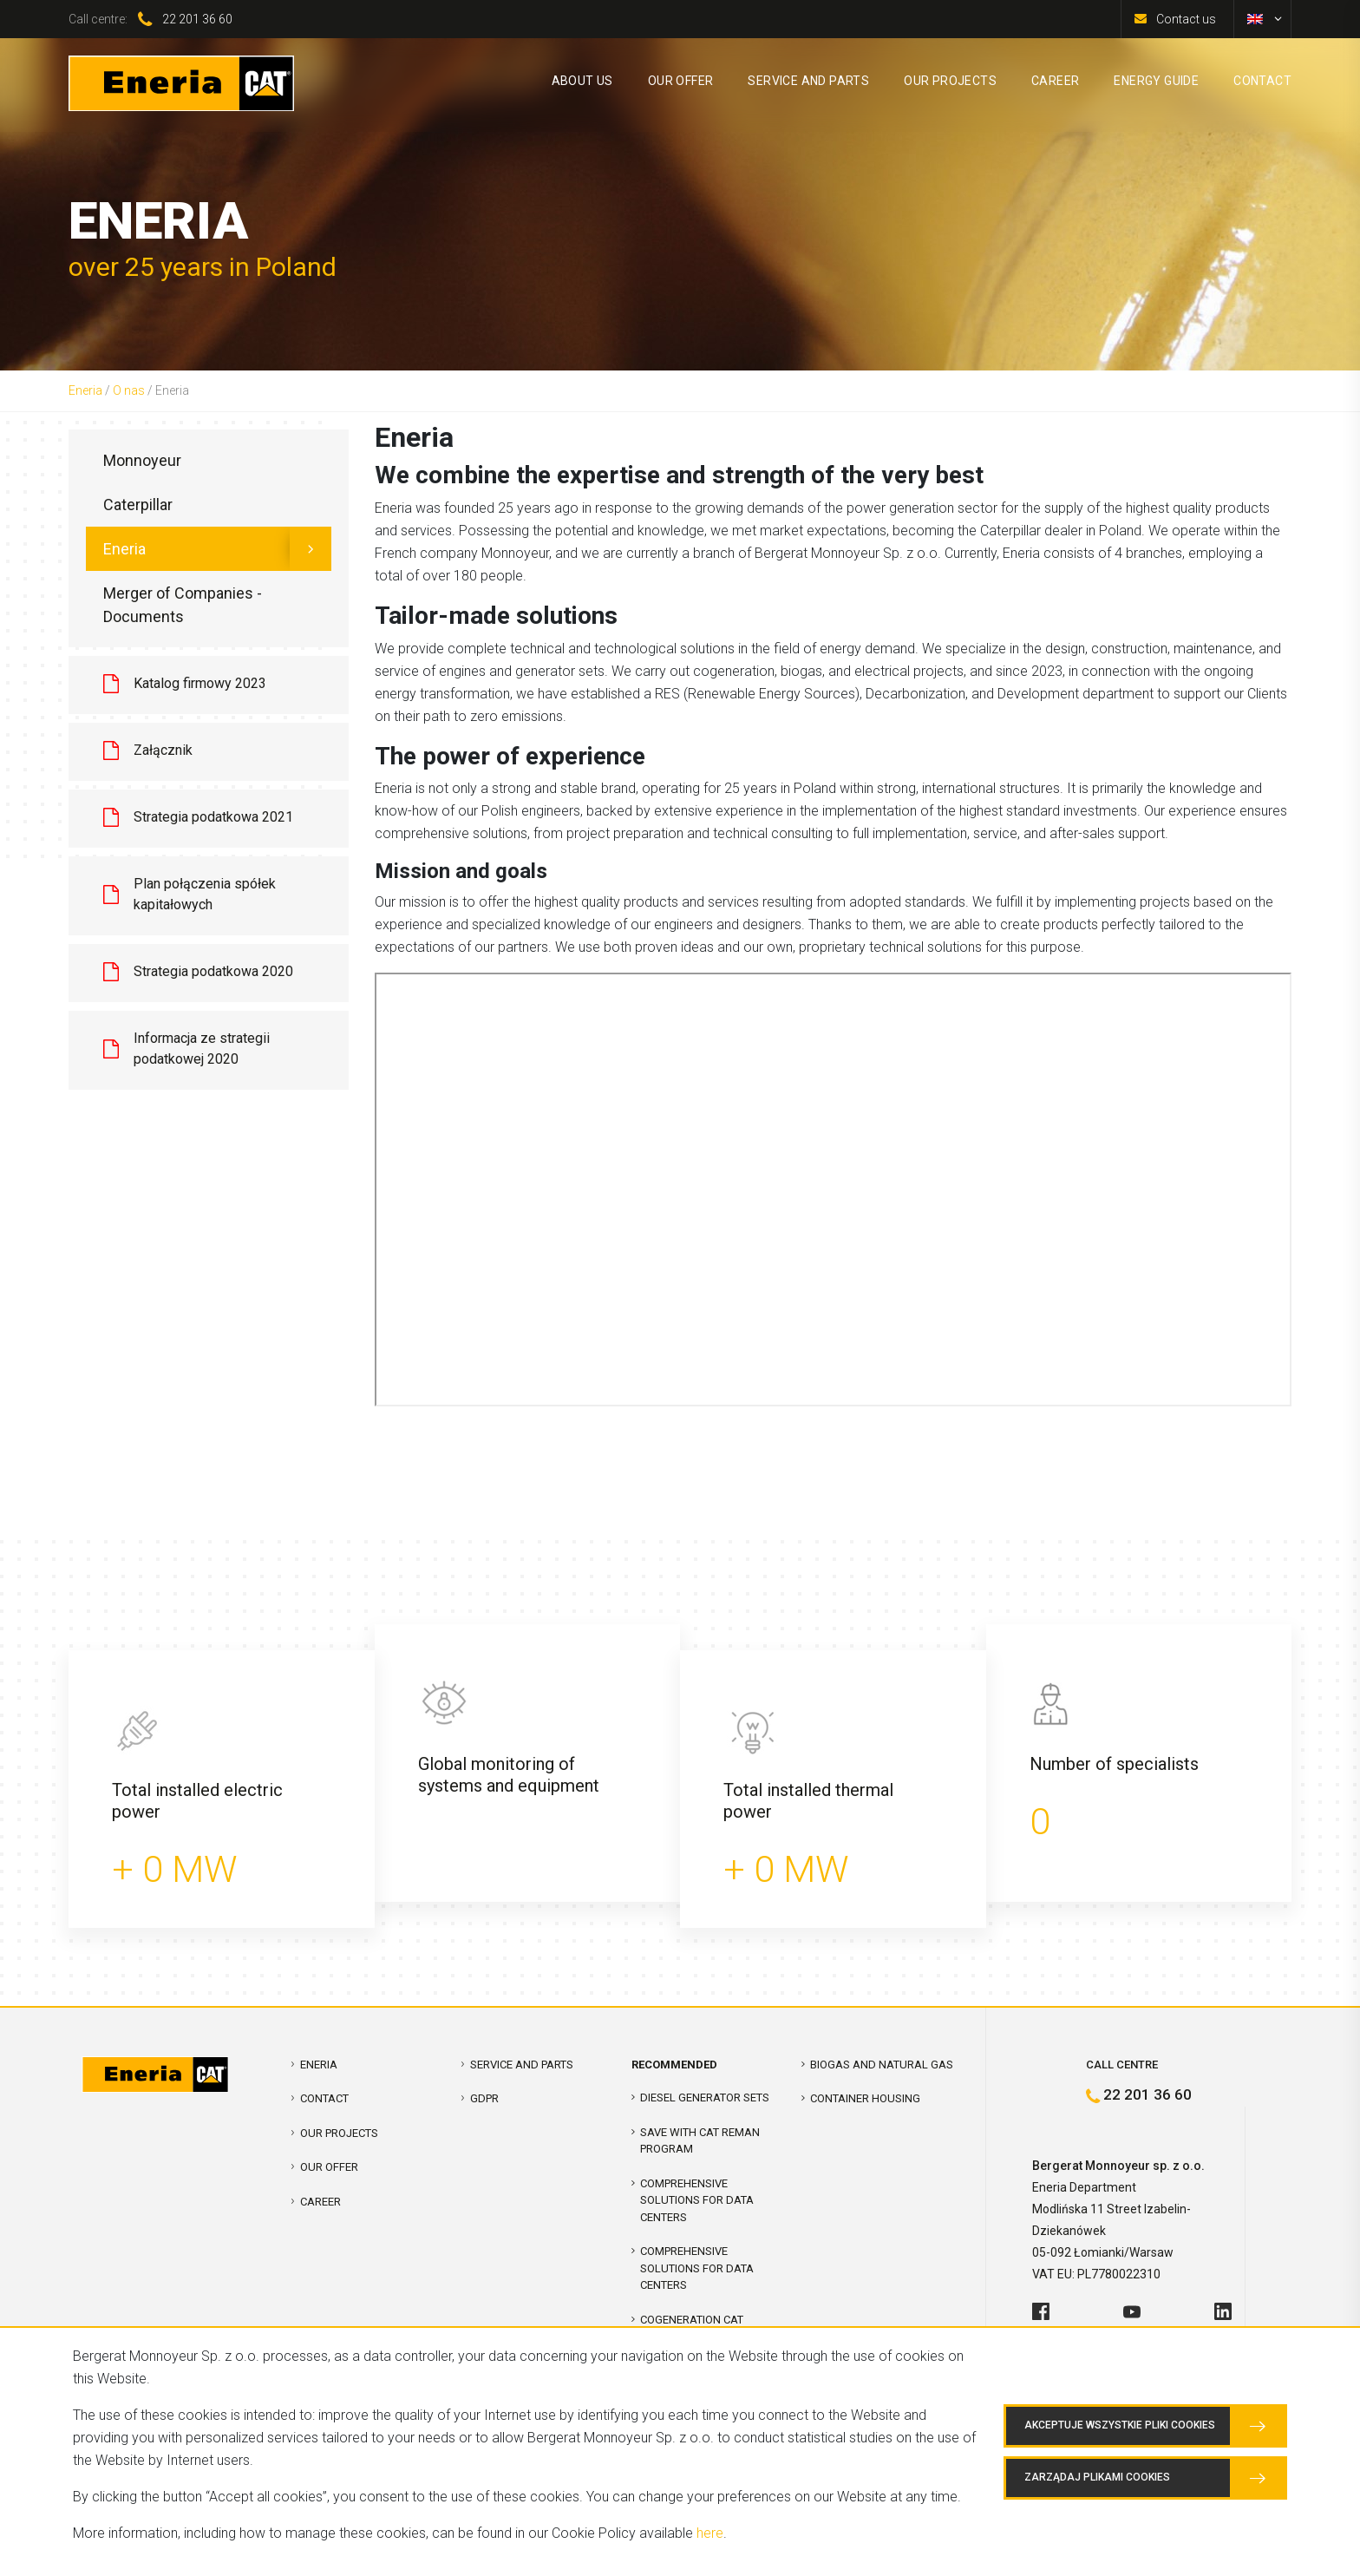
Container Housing (865, 2098)
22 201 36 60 (197, 19)
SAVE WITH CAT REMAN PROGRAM (700, 2141)
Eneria (85, 390)
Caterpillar (138, 504)
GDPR (484, 2098)
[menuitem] (1255, 19)
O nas (129, 390)
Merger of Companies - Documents (182, 605)
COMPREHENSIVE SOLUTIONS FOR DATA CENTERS (697, 2200)
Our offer (329, 2166)
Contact (324, 2098)
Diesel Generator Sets (704, 2097)
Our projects (339, 2133)
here (709, 2533)
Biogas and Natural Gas (881, 2064)
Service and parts (521, 2064)
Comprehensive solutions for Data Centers (697, 2268)
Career (320, 2201)
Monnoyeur (142, 460)
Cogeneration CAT (691, 2319)
